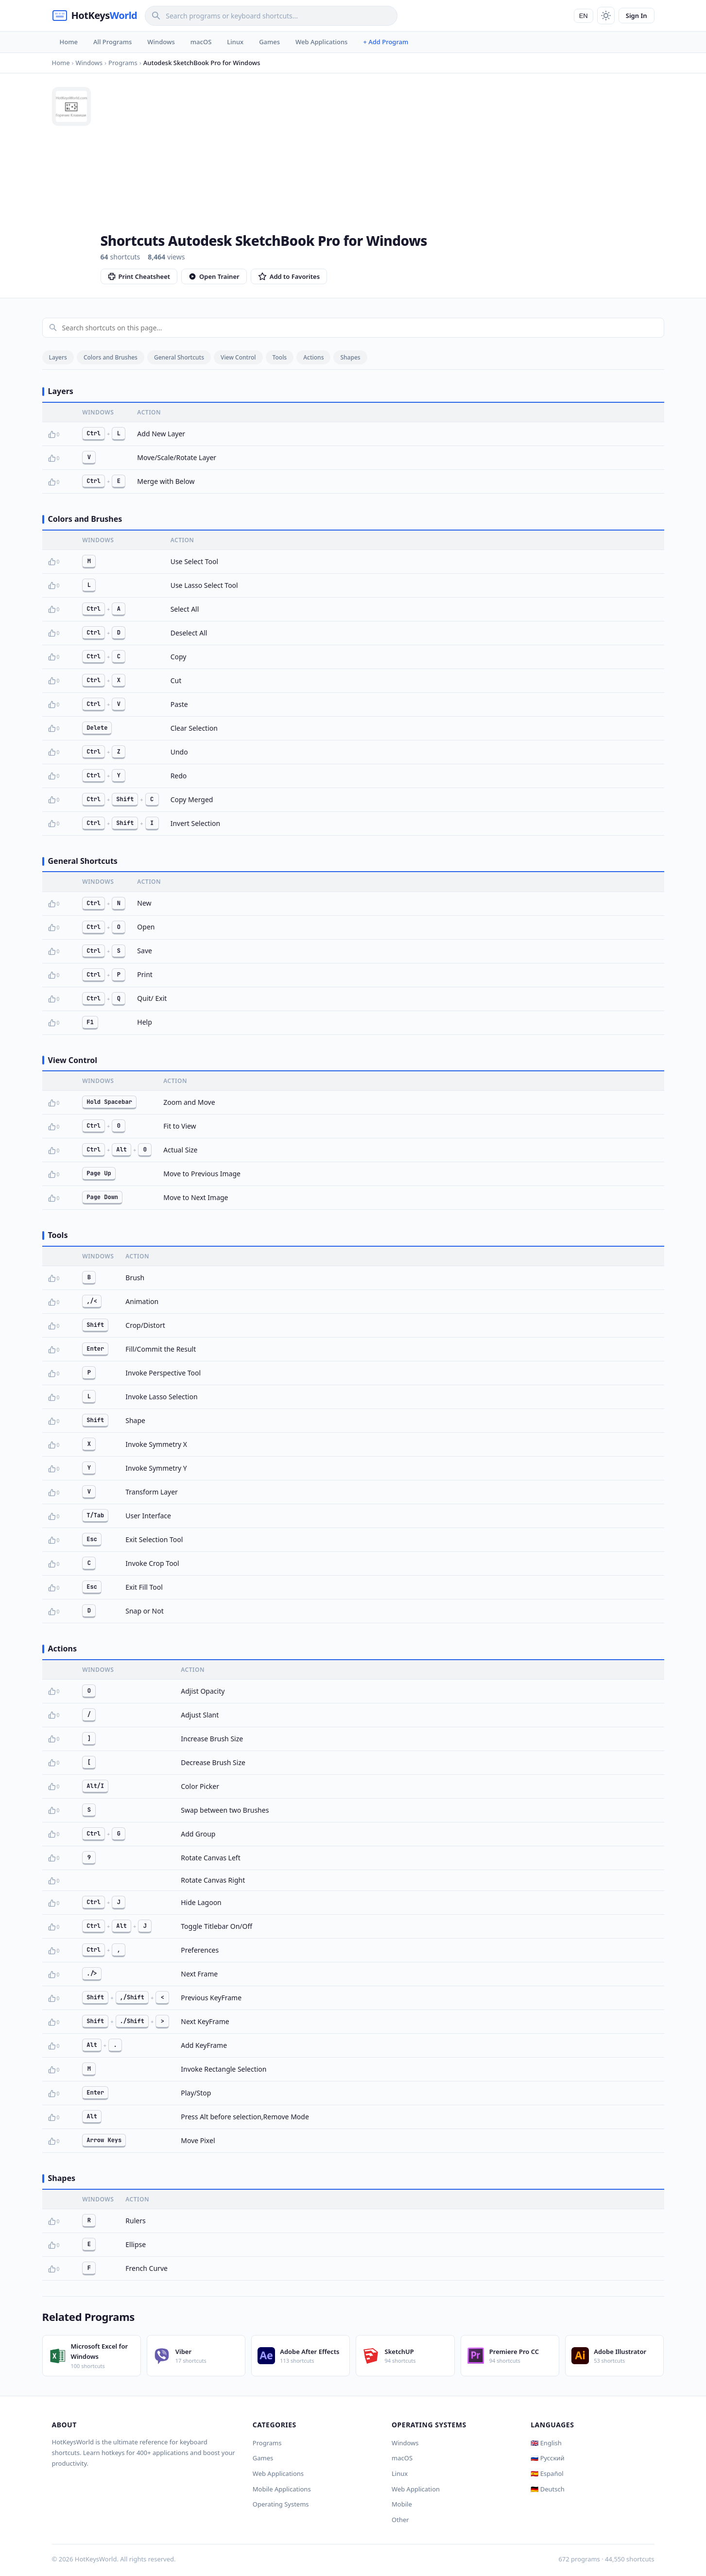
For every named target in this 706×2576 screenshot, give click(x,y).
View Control (238, 357)
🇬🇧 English (546, 2443)
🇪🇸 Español (547, 2473)
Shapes (350, 357)
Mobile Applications (282, 2489)
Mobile (402, 2504)
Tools (280, 357)
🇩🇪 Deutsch (547, 2489)
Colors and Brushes (111, 357)
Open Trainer (214, 276)
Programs (267, 2443)
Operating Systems (281, 2504)
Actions (313, 357)
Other (400, 2519)
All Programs (112, 41)
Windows (160, 41)
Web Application (416, 2489)
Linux (235, 41)
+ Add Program (385, 41)
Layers (58, 357)
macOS (200, 41)
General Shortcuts (179, 357)
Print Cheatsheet (139, 276)
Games (269, 41)
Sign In (636, 15)
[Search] (271, 16)
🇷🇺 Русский (547, 2458)
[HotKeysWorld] (95, 15)
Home (69, 41)
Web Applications (321, 41)
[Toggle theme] (606, 15)
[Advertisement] (377, 160)
